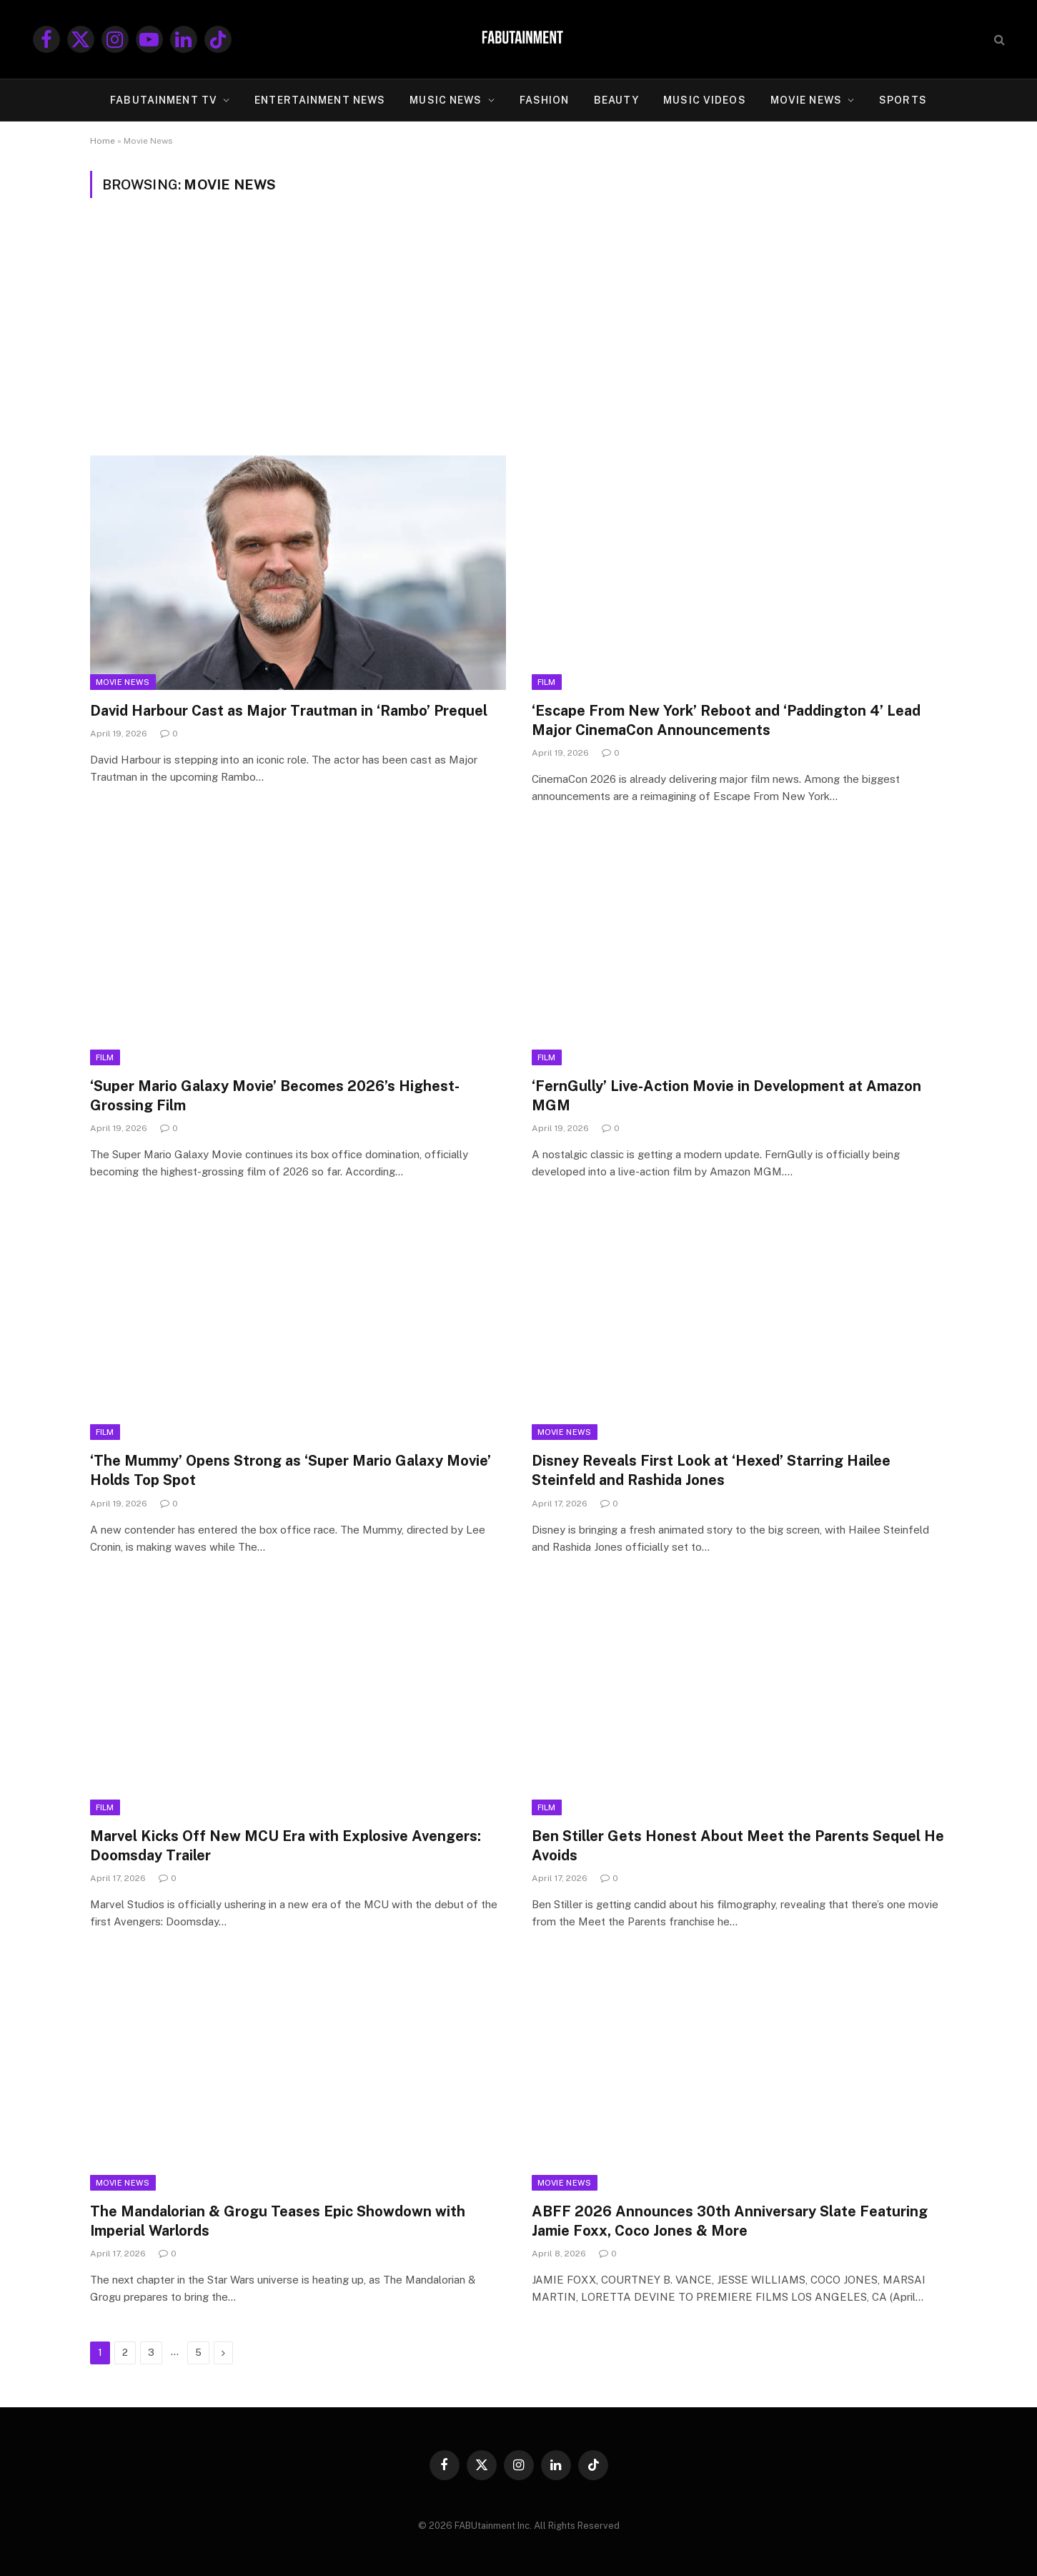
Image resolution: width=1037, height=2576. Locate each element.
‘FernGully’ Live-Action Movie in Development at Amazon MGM (726, 1095)
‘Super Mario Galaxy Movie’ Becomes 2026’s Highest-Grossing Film (275, 1095)
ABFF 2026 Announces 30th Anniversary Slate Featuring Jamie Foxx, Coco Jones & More (730, 2221)
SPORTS (903, 100)
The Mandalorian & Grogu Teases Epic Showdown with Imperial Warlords (277, 2221)
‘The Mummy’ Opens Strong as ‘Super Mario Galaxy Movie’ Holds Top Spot (290, 1470)
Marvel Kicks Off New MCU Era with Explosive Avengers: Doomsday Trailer (285, 1845)
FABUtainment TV (163, 100)
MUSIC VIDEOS (704, 100)
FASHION (545, 100)
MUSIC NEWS (446, 100)
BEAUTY (617, 100)
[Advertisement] (519, 327)
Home (102, 141)
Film (546, 682)
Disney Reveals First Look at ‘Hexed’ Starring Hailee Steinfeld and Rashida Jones (711, 1470)
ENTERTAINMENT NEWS (319, 100)
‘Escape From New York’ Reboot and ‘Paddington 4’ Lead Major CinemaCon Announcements (726, 720)
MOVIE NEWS (806, 100)
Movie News (123, 682)
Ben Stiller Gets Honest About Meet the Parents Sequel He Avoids (738, 1845)
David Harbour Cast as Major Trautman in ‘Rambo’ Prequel (288, 710)
